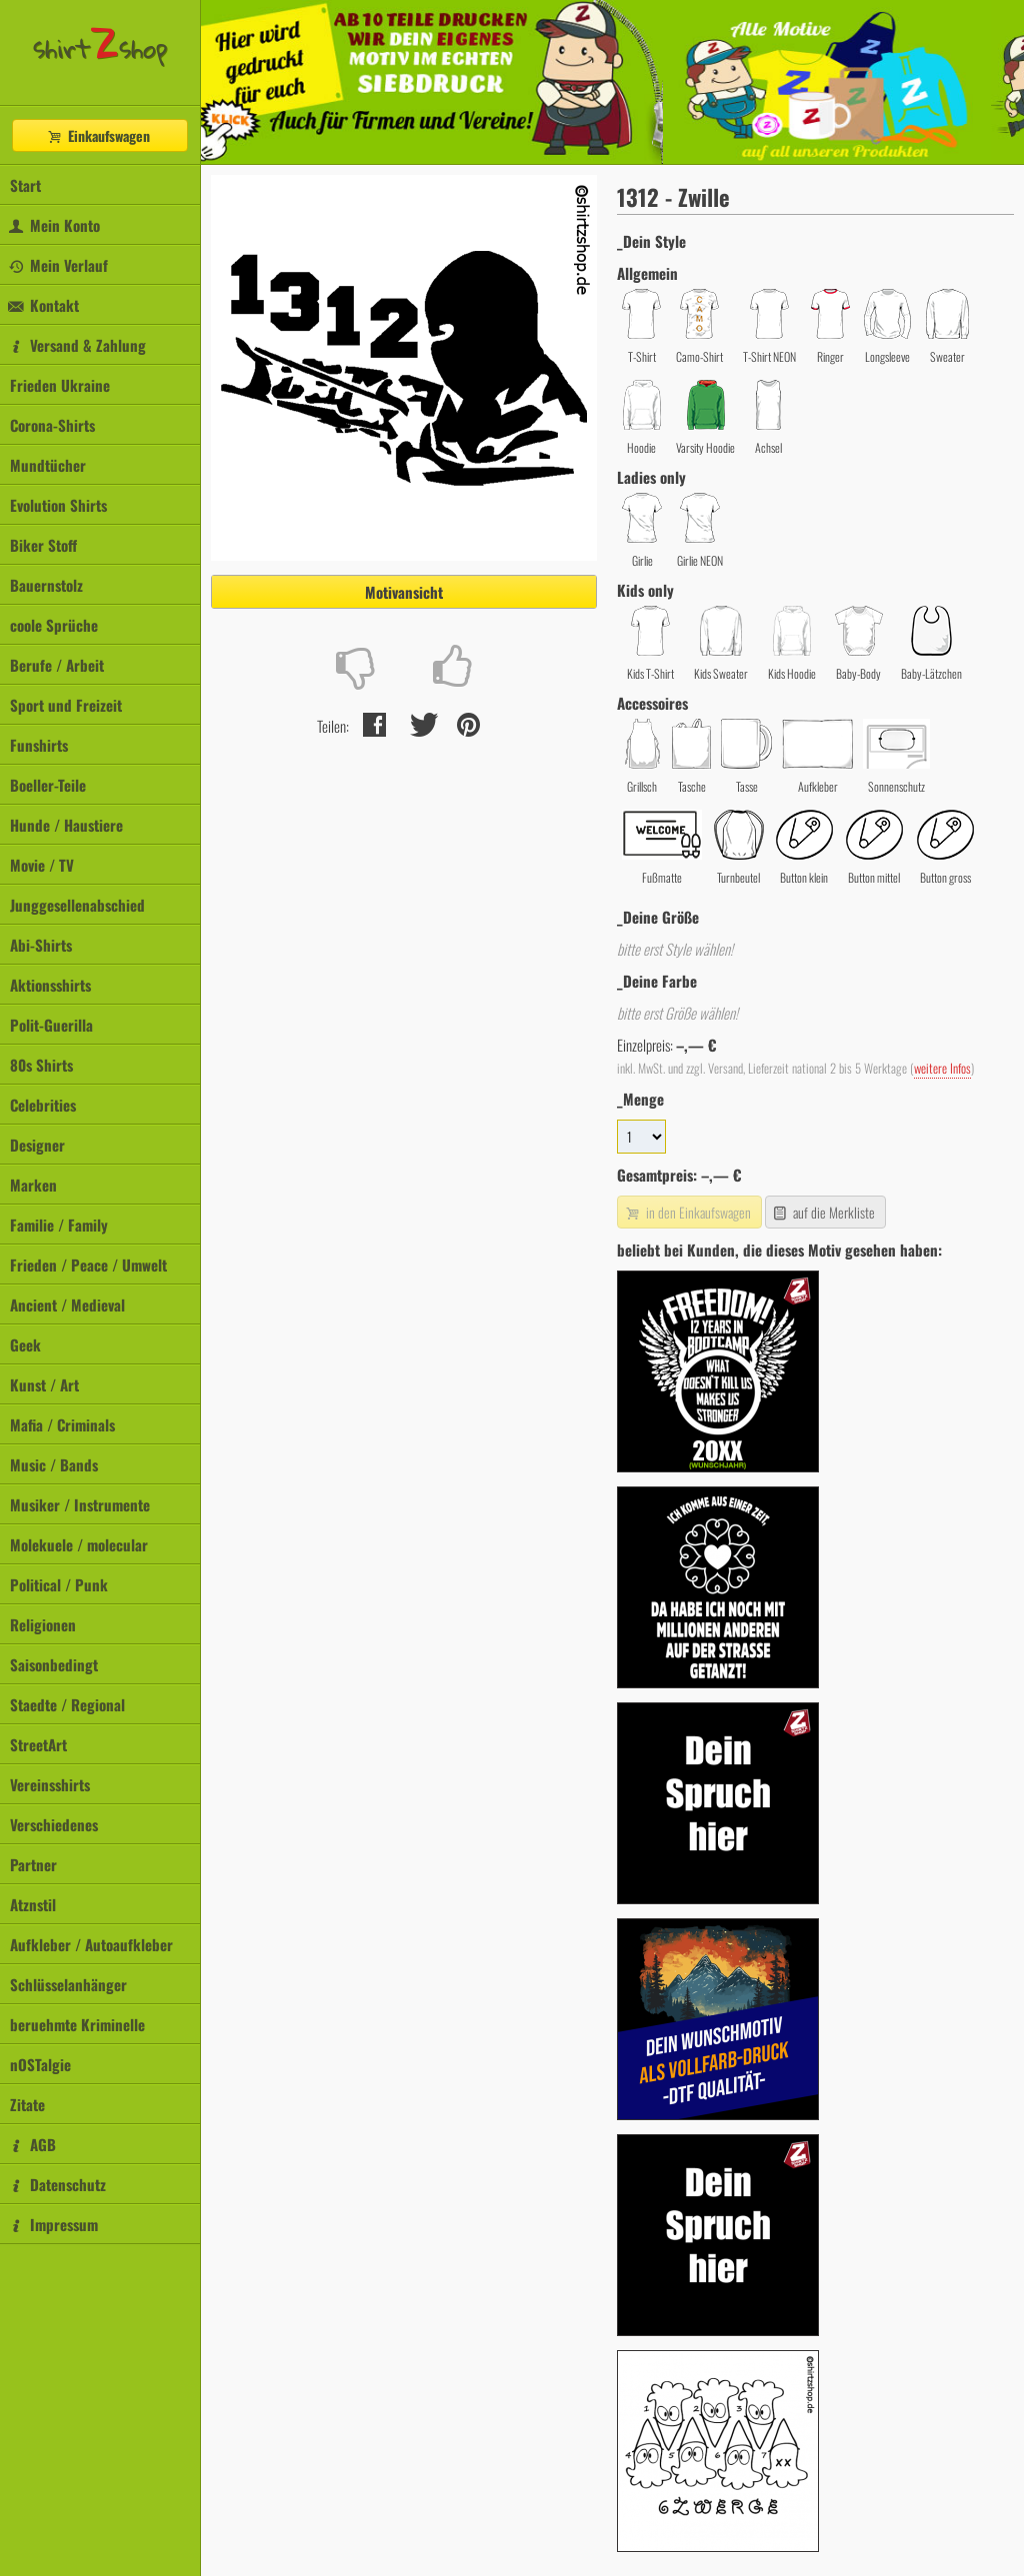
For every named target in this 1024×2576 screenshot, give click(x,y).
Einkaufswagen (98, 135)
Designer (37, 1145)
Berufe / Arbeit (57, 665)
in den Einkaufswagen (687, 1212)
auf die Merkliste (823, 1212)
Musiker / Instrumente (80, 1504)
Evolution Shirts (58, 505)
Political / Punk (59, 1584)
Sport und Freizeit (66, 705)
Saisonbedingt (54, 1664)
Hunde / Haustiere (66, 825)
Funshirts (39, 745)
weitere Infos (942, 1068)
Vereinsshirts (50, 1784)
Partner (33, 1864)
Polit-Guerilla (51, 1025)
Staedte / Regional (67, 1704)
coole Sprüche (54, 625)
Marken (33, 1185)
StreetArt (38, 1744)
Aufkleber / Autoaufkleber (91, 1944)
